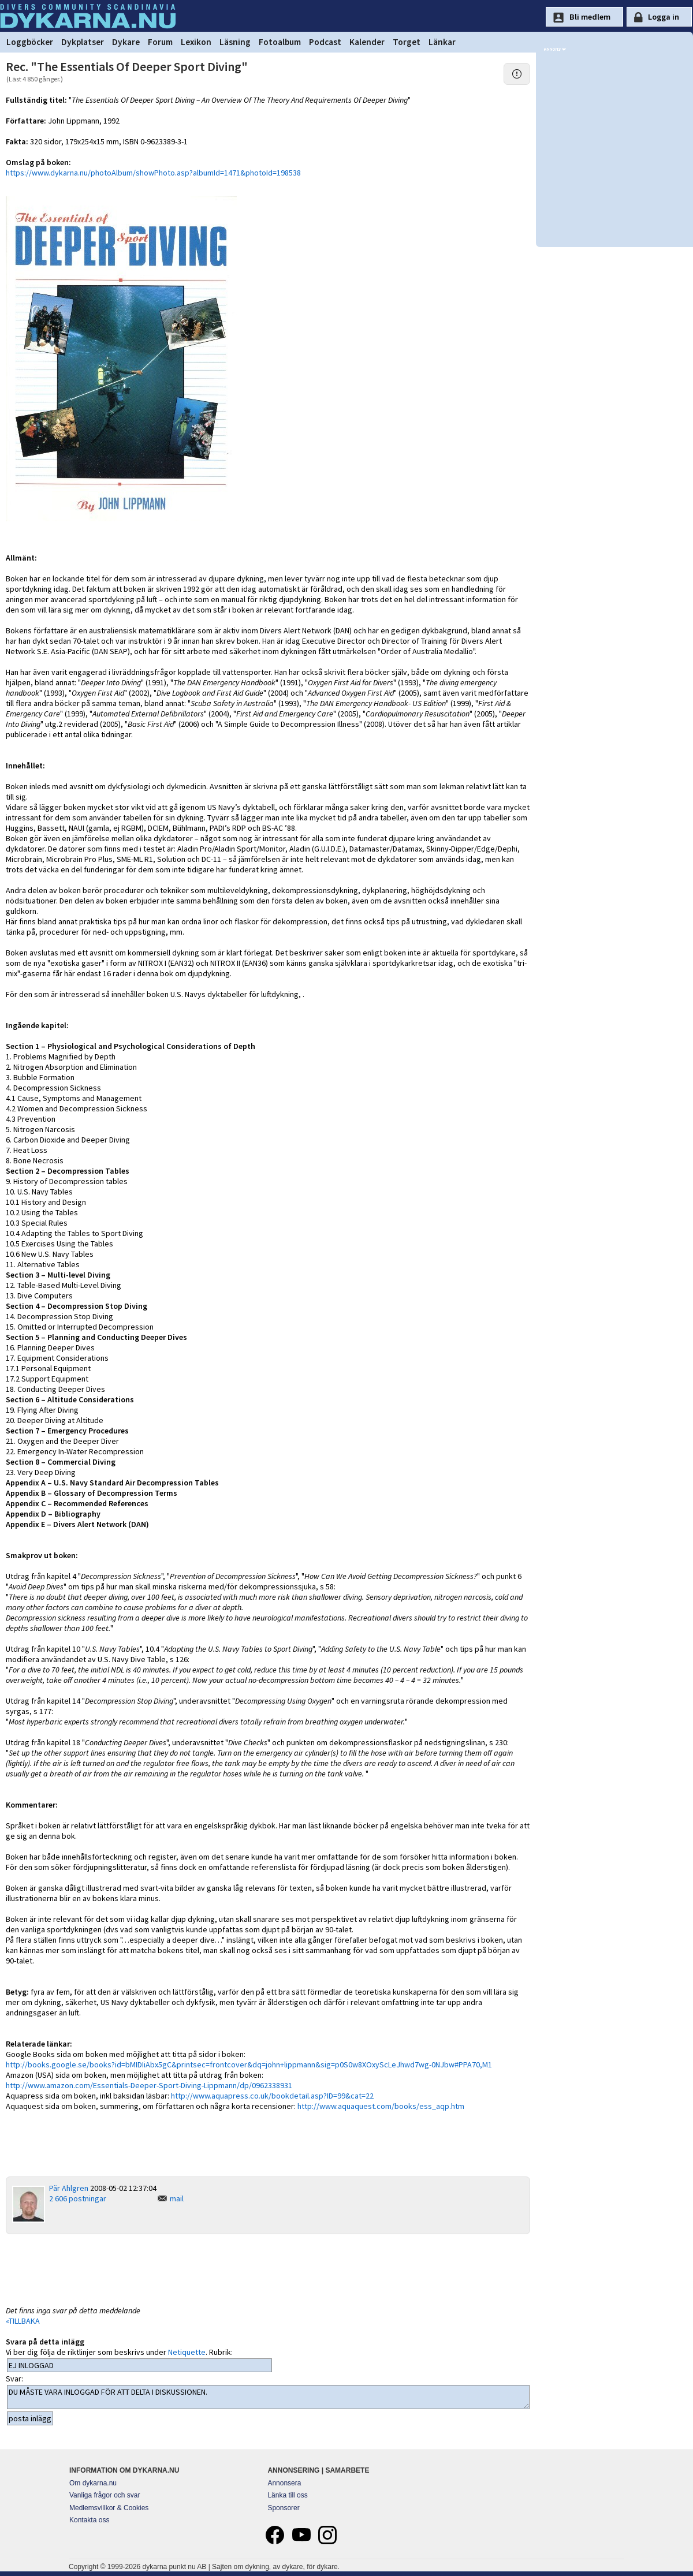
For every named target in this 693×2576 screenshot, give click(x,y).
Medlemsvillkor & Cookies (108, 2508)
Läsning (235, 41)
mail (177, 2198)
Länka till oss (287, 2495)
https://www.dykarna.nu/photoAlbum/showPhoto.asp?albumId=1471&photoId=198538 (153, 172)
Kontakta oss (89, 2520)
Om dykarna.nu (93, 2483)
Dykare (126, 41)
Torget (406, 41)
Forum (160, 41)
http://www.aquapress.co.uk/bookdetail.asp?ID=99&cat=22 (272, 2095)
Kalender (367, 41)
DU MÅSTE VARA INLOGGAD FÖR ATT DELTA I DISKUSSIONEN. (268, 2397)
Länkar (442, 41)
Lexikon (196, 41)
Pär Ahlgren (68, 2188)
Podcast (325, 41)
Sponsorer (283, 2508)
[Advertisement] (268, 2269)
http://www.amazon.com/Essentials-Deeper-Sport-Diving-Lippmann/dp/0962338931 (149, 2085)
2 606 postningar (77, 2198)
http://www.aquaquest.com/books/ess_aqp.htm (380, 2106)
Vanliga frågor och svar (104, 2495)
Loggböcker (29, 41)
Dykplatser (82, 41)
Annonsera (284, 2483)
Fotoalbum (280, 41)
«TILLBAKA (23, 2321)
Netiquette (187, 2352)
